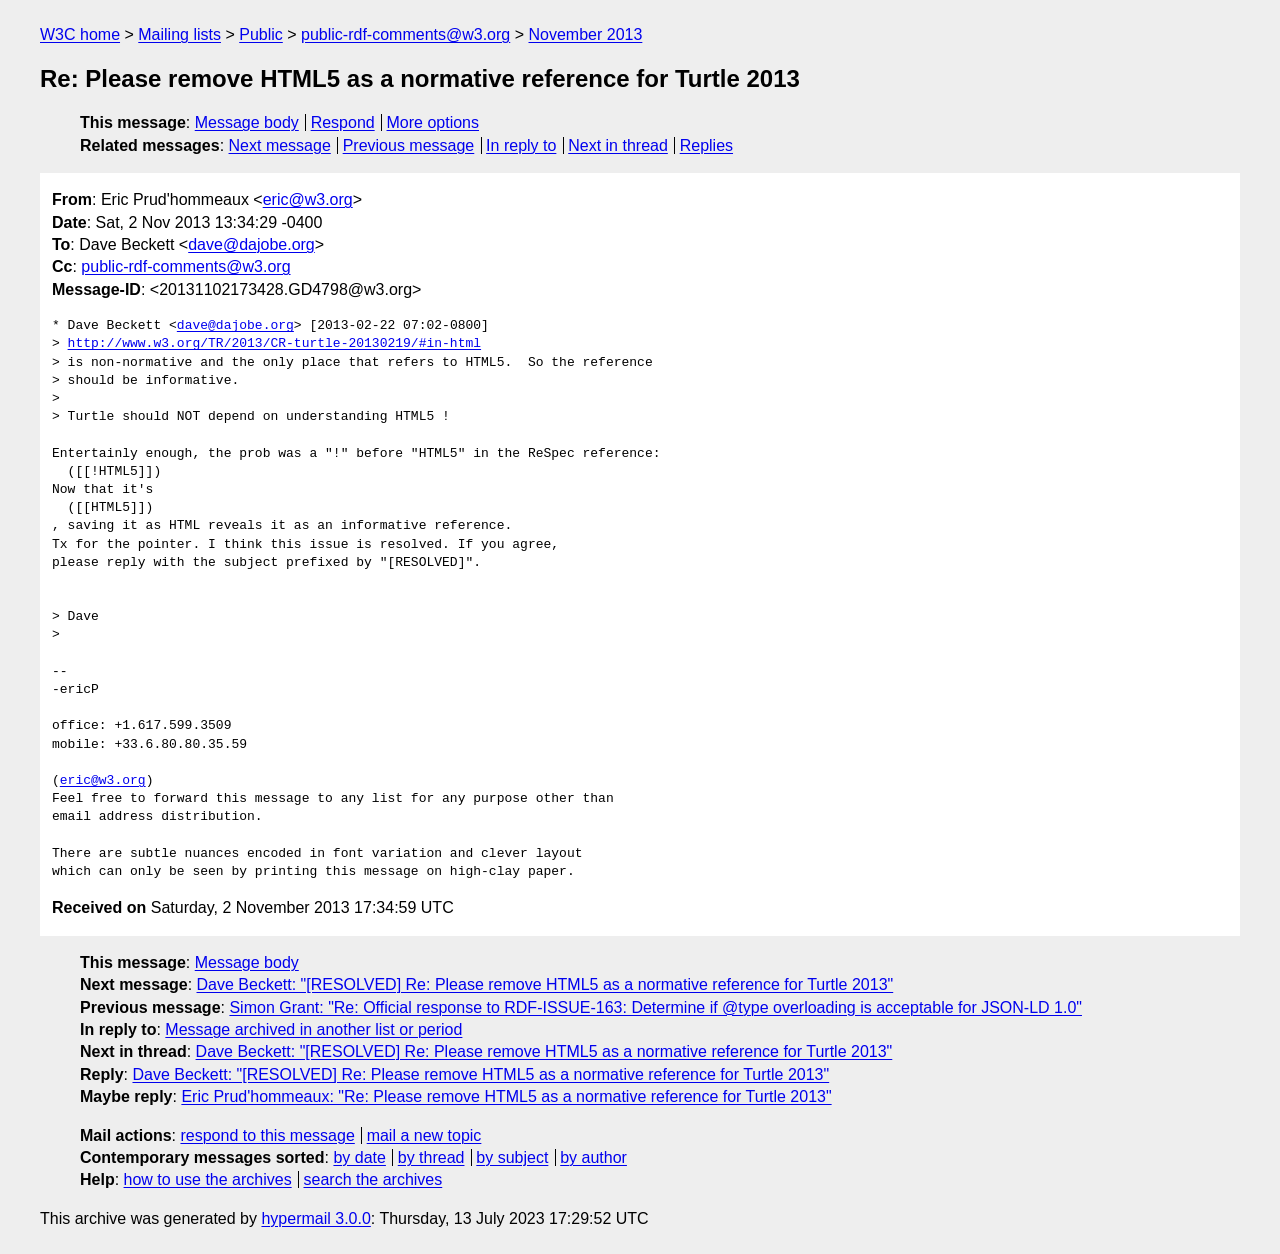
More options (433, 122)
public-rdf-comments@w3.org (405, 34)
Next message (280, 145)
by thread (431, 1157)
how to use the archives (208, 1179)
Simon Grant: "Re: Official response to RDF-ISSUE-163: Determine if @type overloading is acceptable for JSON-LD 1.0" (655, 1007)
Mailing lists (179, 34)
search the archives (373, 1179)
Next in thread (618, 145)
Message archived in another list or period (313, 1029)
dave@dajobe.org (251, 244)
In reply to (521, 145)
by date (359, 1157)
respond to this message (267, 1135)
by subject (512, 1157)
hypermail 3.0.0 (315, 1218)
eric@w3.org (308, 199)
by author (593, 1157)
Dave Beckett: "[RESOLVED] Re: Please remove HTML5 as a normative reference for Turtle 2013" (545, 984)
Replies (706, 145)
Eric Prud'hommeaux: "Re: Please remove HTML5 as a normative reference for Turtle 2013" (506, 1096)
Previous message (409, 145)
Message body (247, 122)
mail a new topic (424, 1135)
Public (261, 34)
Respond (343, 122)
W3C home (80, 34)
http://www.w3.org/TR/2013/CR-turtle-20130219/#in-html (274, 344)
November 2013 (586, 34)
